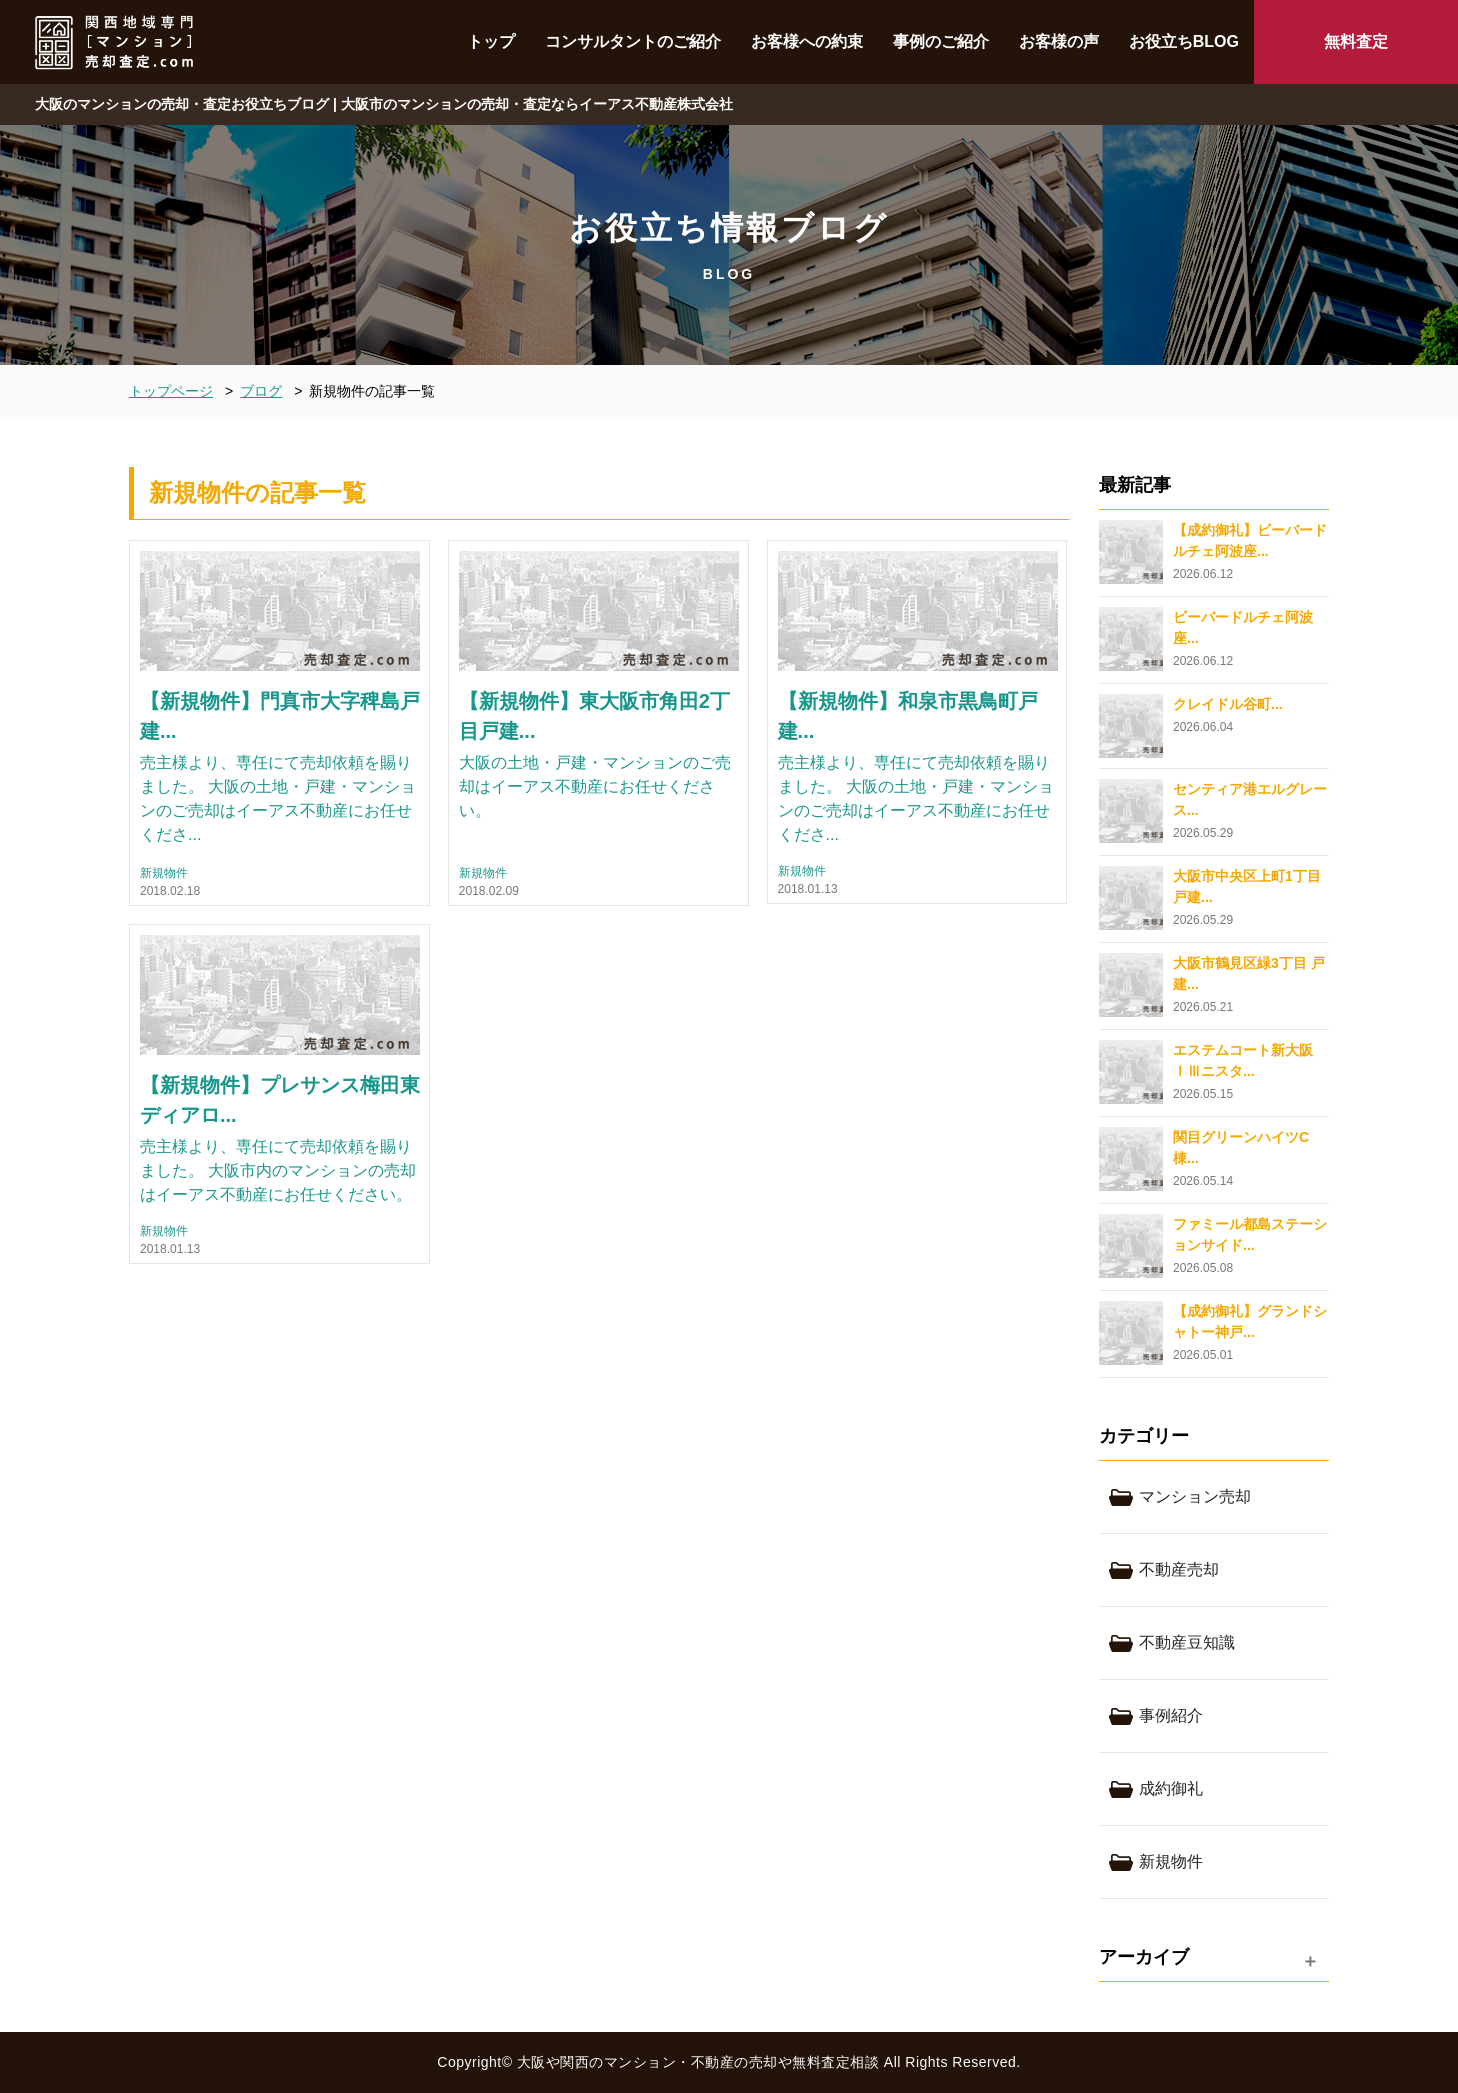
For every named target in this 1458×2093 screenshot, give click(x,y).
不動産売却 (1179, 1569)
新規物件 (164, 873)
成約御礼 (1171, 1788)
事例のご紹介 (941, 41)
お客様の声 (1059, 41)
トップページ (171, 391)
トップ (491, 41)
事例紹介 (1171, 1715)
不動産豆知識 (1187, 1642)
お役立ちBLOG (1184, 41)
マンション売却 (1195, 1496)
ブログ (261, 391)
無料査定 (1356, 41)
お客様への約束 (807, 41)
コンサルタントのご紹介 (633, 41)
